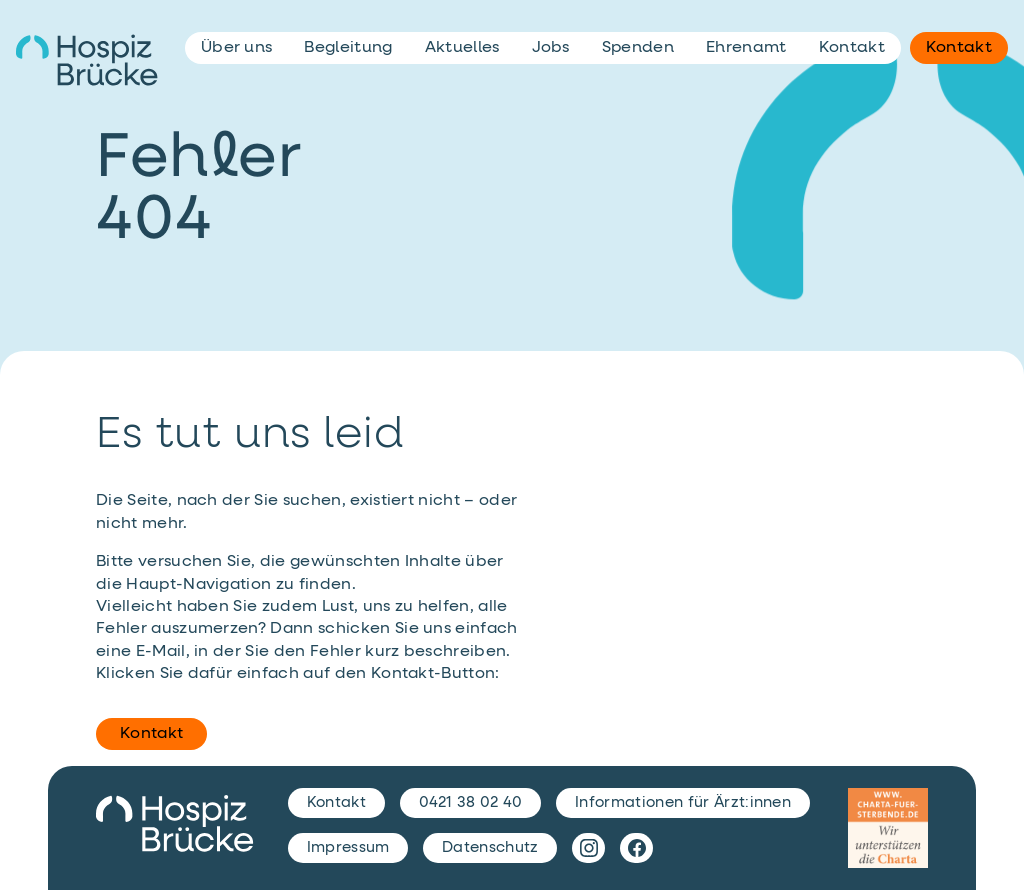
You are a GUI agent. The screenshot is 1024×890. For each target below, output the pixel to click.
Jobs (551, 48)
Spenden (638, 48)
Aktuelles (462, 48)
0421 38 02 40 (471, 802)
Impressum (348, 847)
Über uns (237, 48)
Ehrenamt (746, 48)
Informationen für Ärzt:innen (683, 802)
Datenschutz (490, 847)
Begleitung (348, 48)
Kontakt (151, 734)
